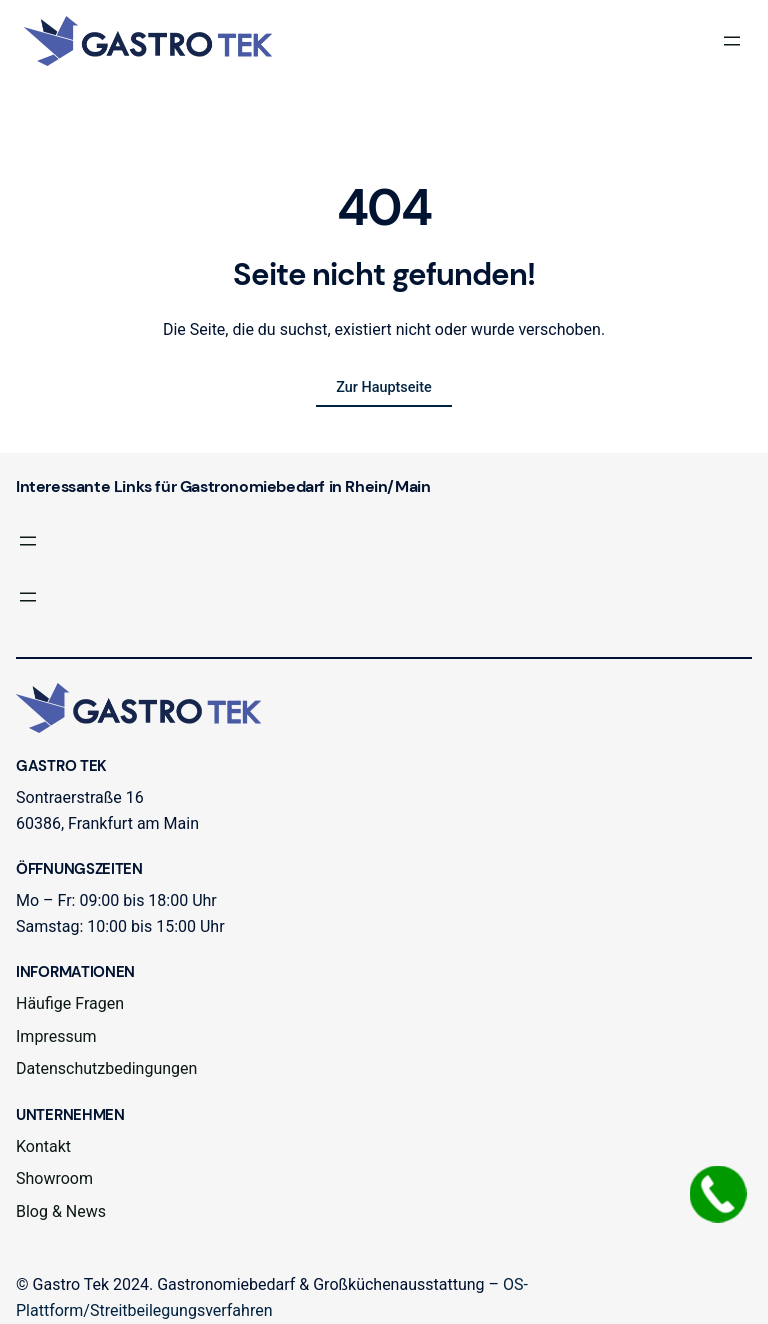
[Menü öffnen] (732, 41)
